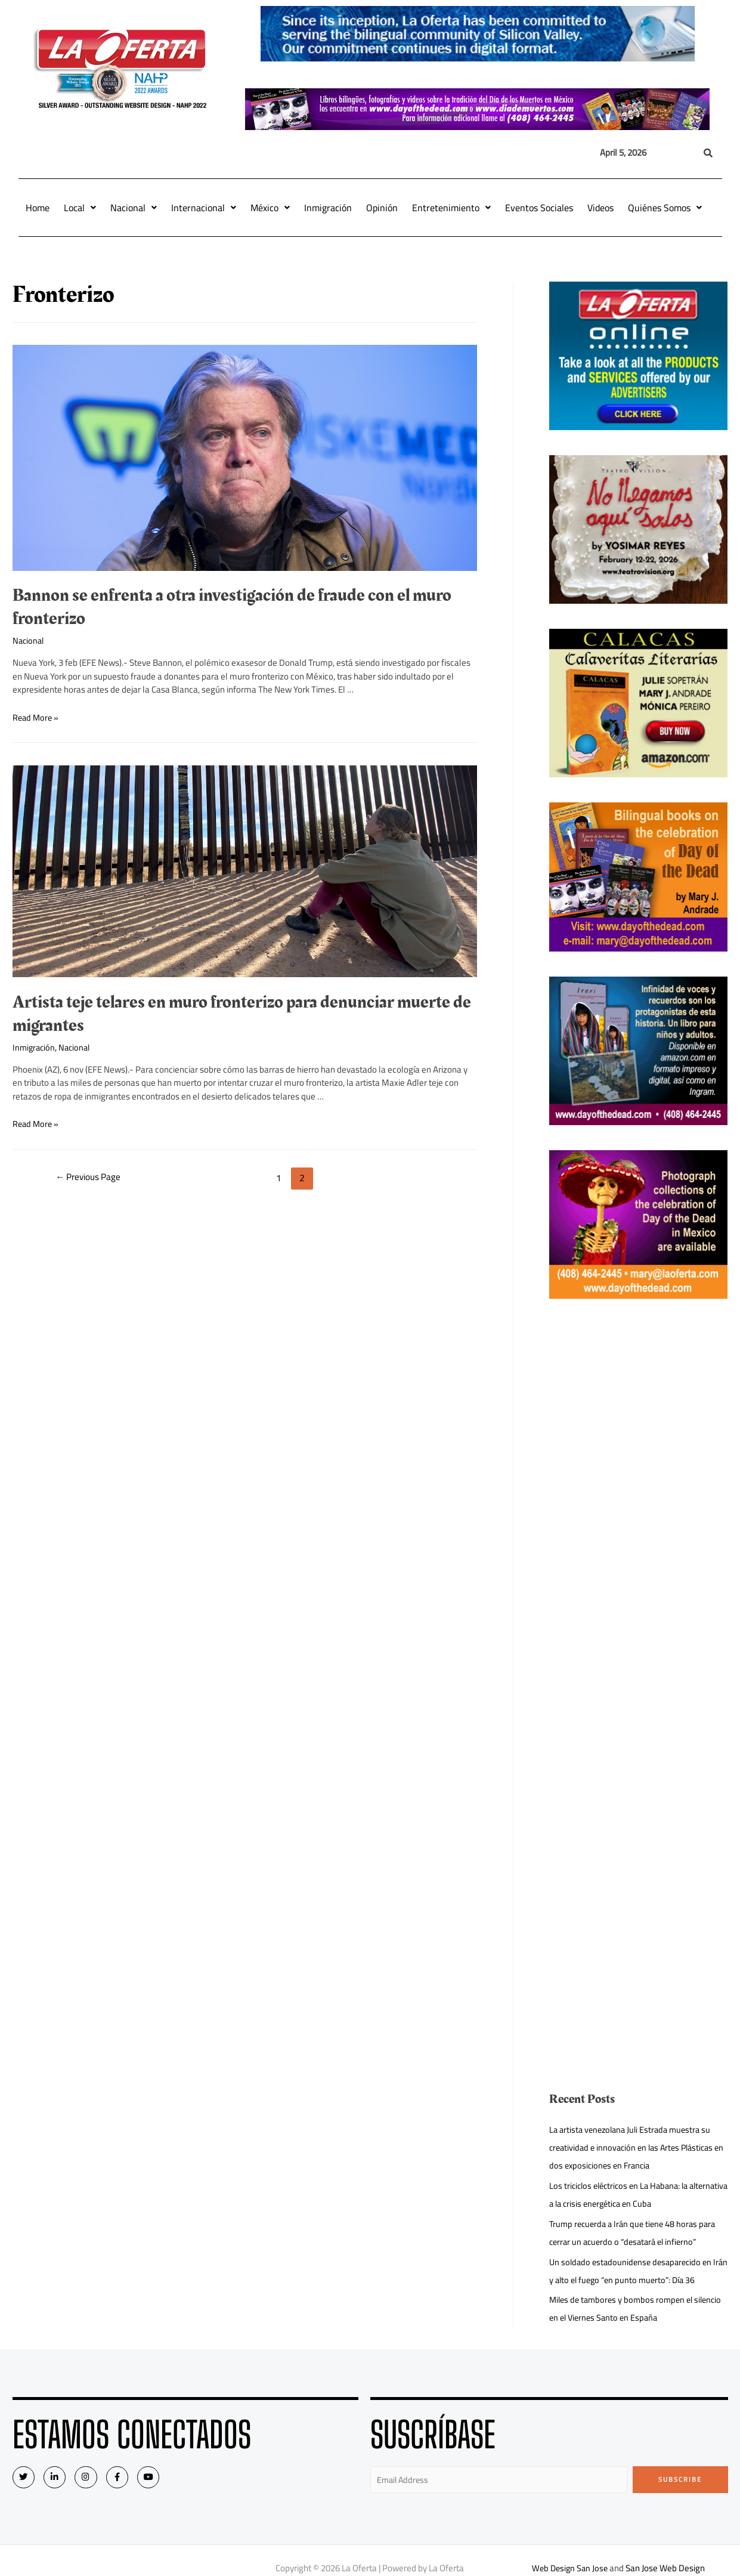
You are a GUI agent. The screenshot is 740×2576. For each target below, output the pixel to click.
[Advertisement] (634, 1503)
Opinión (382, 208)
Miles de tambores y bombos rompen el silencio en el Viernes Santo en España (624, 2308)
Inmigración (328, 208)
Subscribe (680, 2479)
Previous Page (90, 1178)
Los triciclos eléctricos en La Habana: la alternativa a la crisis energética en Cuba (625, 2194)
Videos (600, 208)
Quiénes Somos (665, 208)
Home (37, 208)
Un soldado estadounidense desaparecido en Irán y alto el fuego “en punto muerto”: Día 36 (634, 2270)
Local (80, 208)
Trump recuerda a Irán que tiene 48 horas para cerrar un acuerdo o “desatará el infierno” (636, 2232)
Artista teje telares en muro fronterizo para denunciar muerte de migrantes (242, 1014)
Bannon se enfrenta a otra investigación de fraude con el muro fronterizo (232, 607)
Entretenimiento (451, 208)
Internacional (203, 208)
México (270, 208)
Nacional (133, 208)
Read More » (37, 717)
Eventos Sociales (539, 208)
